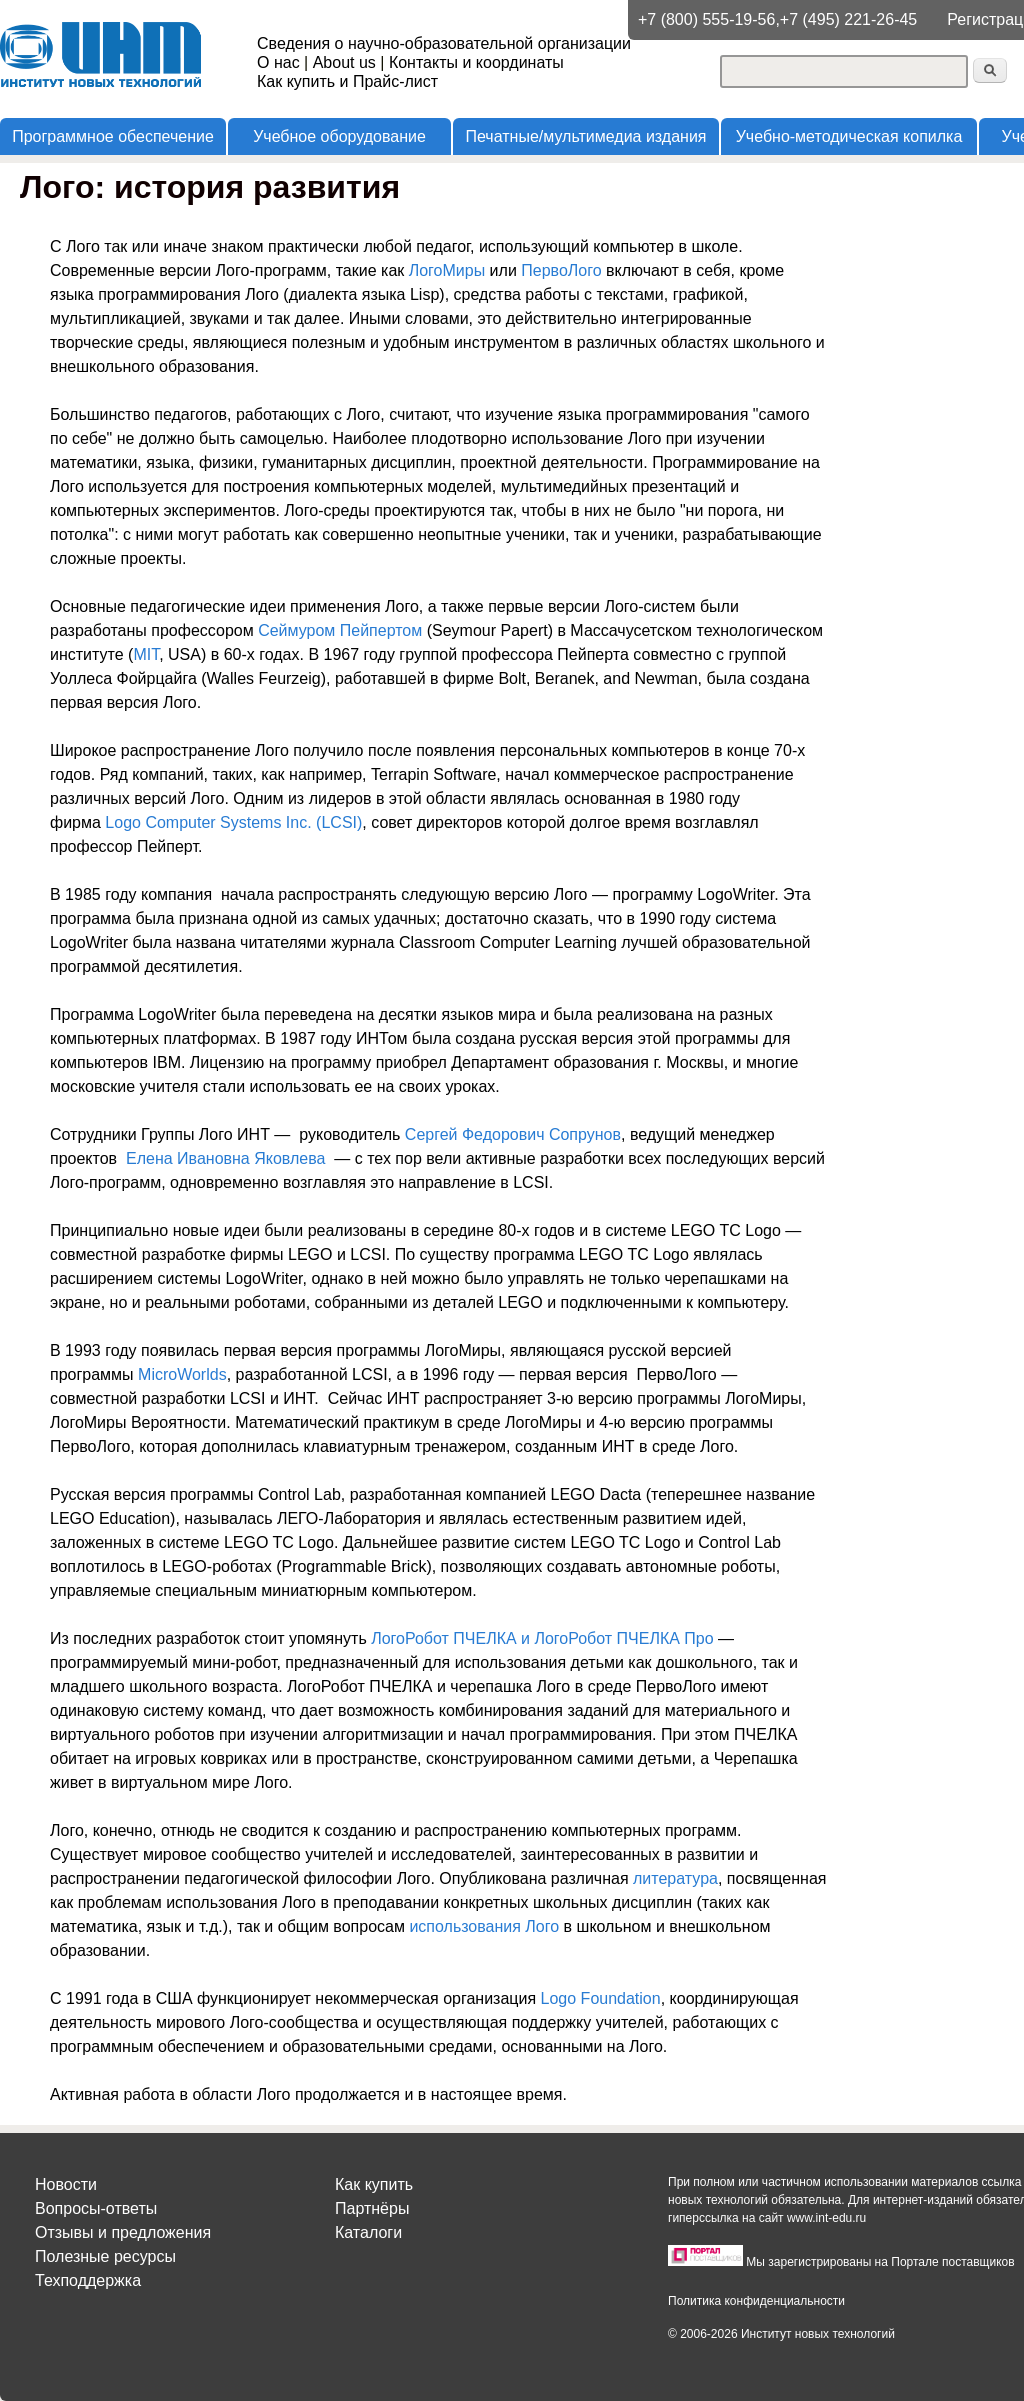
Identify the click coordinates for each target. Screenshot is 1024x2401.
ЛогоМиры (447, 270)
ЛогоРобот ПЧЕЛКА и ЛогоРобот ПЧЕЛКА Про (542, 1638)
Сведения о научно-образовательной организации (444, 43)
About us (344, 62)
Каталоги (368, 2232)
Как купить (374, 2184)
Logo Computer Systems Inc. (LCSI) (233, 822)
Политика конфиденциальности (756, 2301)
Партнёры (372, 2208)
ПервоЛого (561, 270)
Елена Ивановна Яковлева (225, 1158)
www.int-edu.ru (826, 2218)
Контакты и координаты (476, 62)
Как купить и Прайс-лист (347, 81)
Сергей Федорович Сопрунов (513, 1134)
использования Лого (484, 1926)
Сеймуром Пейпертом (340, 630)
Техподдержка (88, 2280)
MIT (146, 654)
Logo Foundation (601, 1998)
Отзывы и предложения (123, 2232)
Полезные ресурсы (105, 2256)
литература (675, 1878)
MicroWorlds (182, 1374)
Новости (66, 2184)
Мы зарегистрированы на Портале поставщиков (880, 2262)
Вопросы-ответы (96, 2208)
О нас (278, 62)
